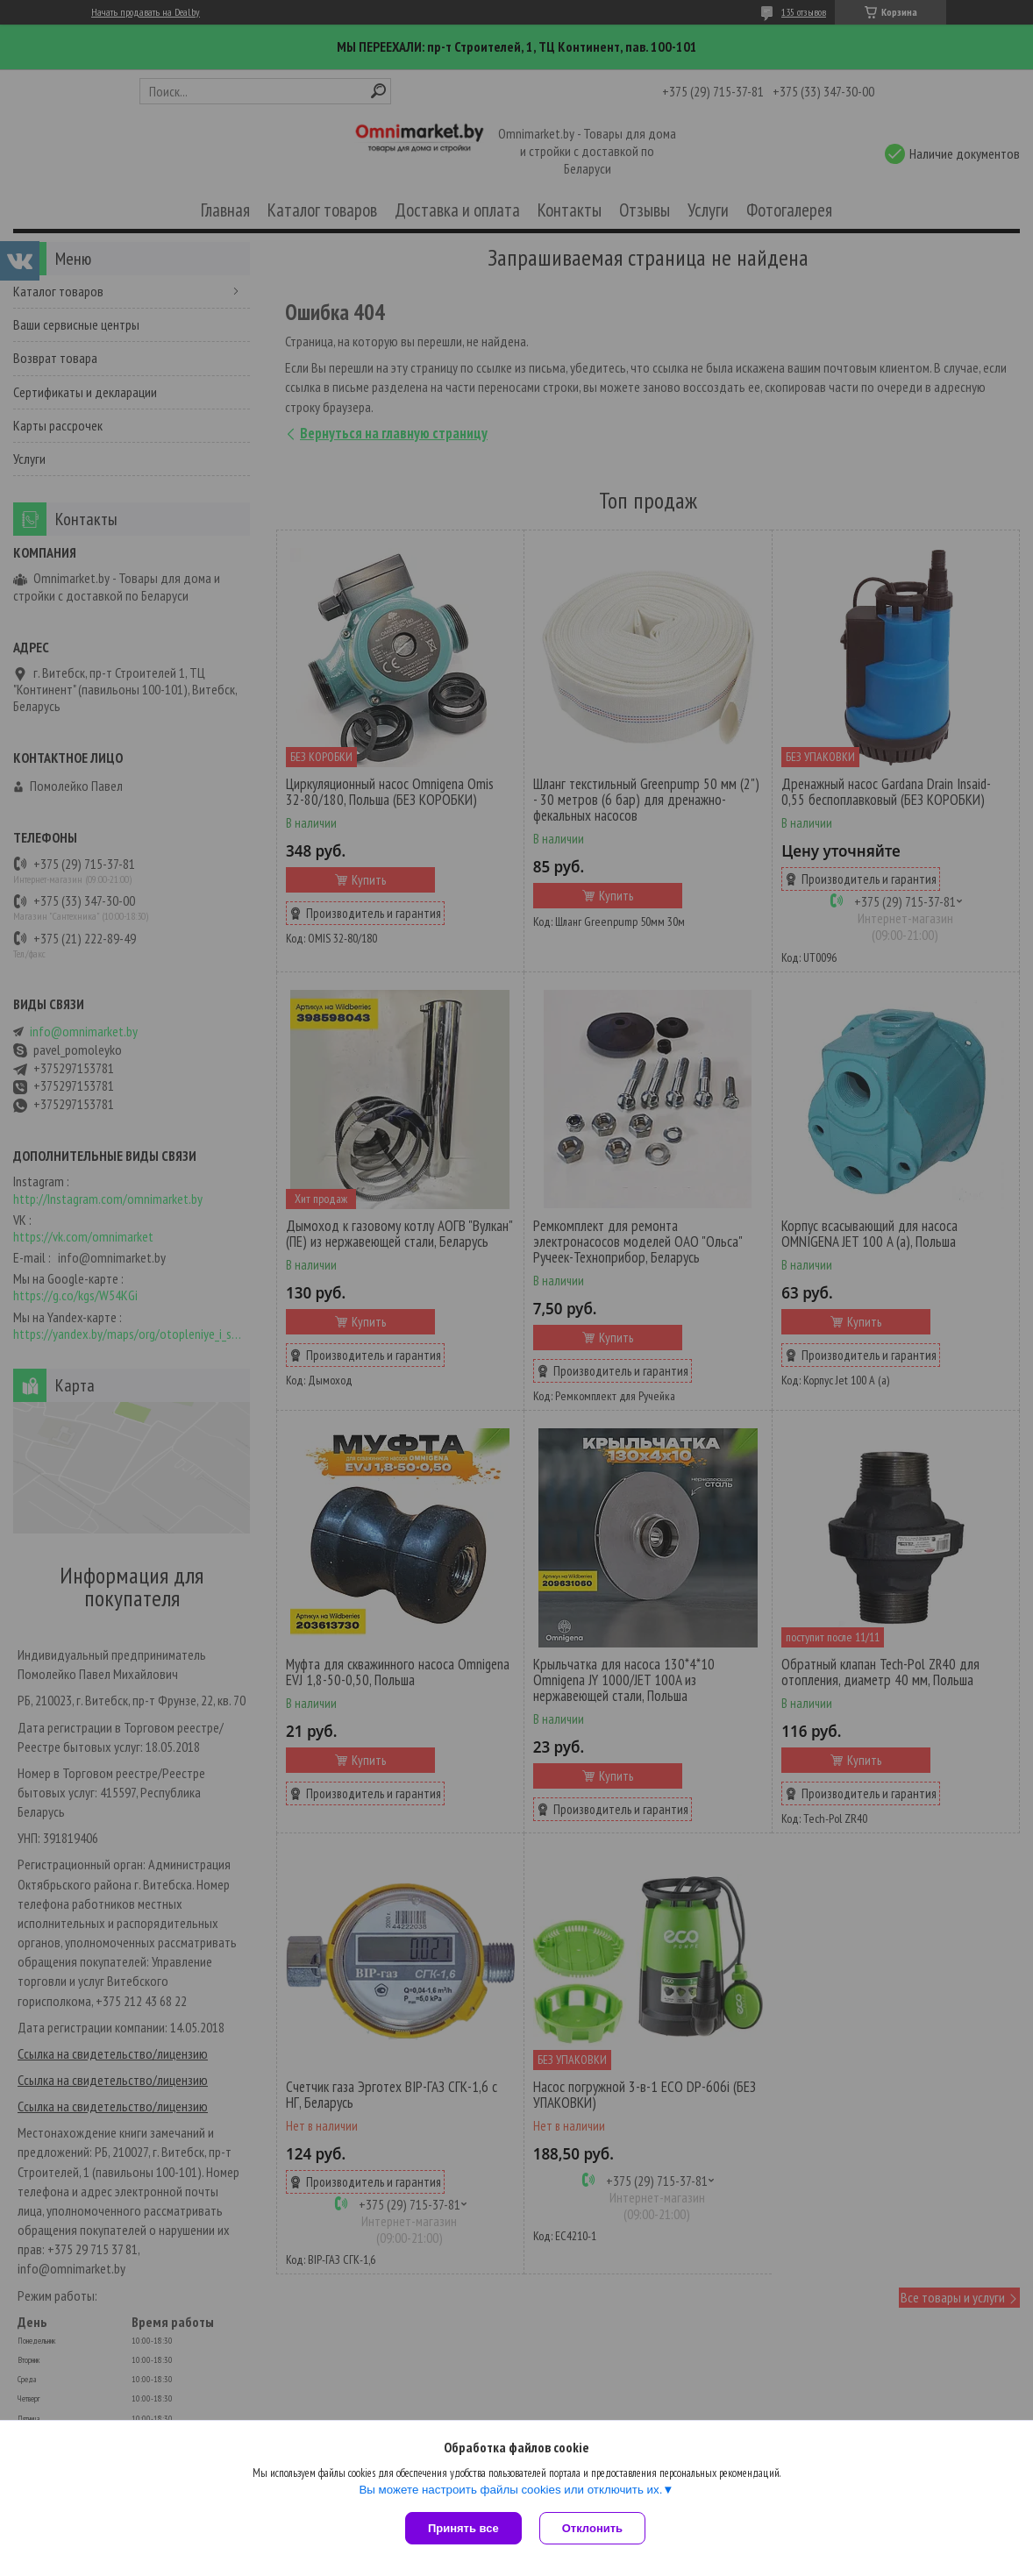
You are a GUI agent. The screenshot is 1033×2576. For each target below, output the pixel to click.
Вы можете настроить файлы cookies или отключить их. (510, 2489)
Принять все (463, 2528)
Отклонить (592, 2528)
